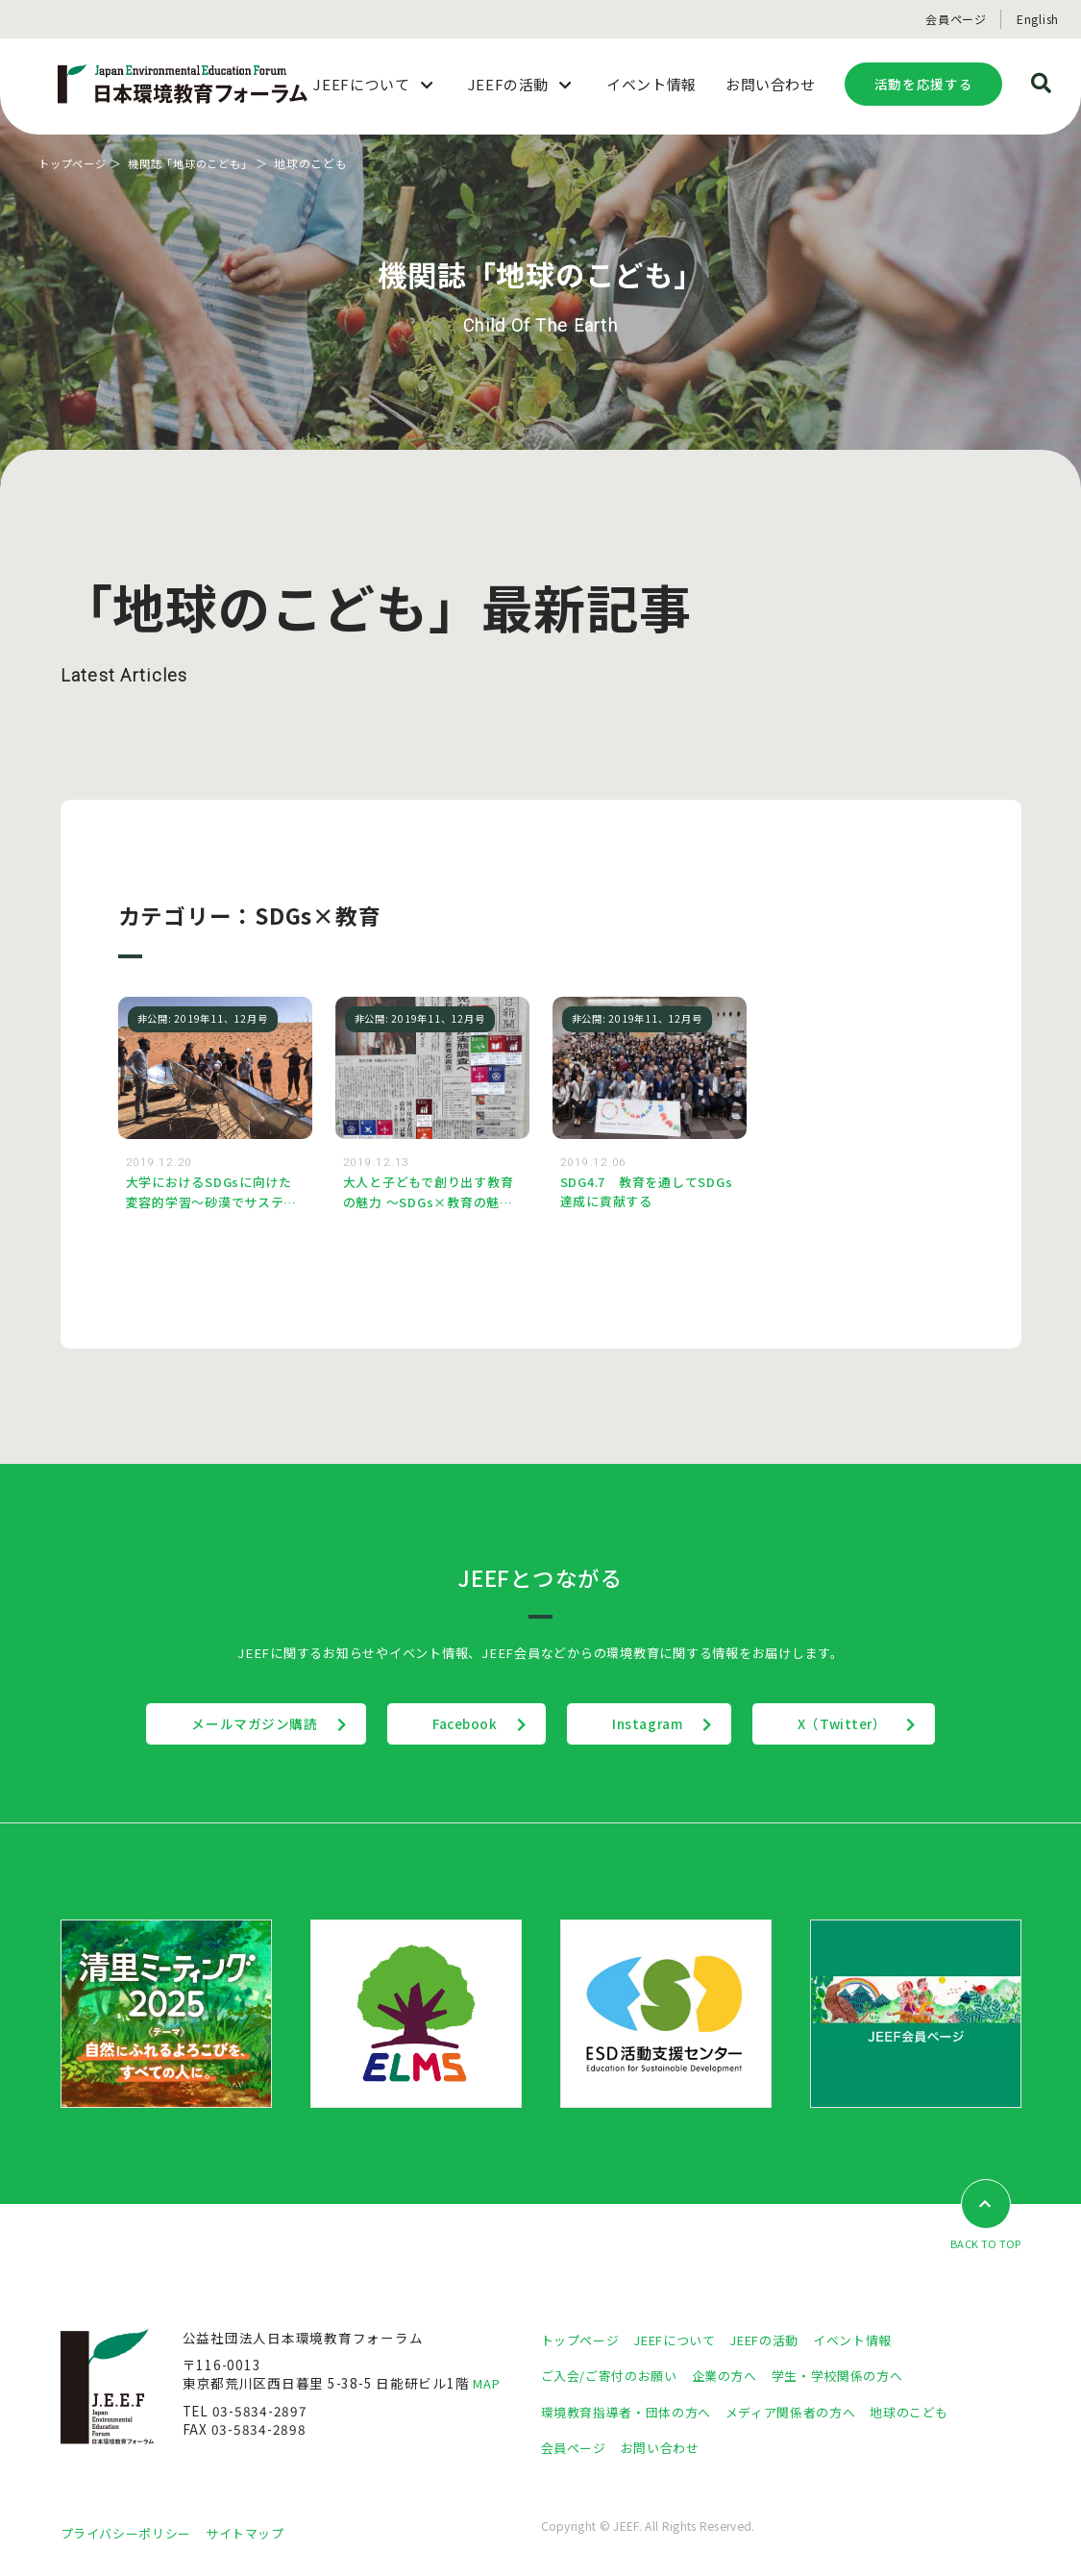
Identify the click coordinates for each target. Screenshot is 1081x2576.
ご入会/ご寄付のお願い (614, 2377)
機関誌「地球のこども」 (201, 163)
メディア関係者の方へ (807, 2413)
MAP (488, 2385)
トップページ (75, 163)
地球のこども (934, 2413)
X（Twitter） (880, 1725)
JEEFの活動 (779, 2341)
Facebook (452, 1725)
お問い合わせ (668, 2449)
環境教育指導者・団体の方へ (632, 2413)
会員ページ (956, 19)
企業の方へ (736, 2377)
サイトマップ (257, 2534)
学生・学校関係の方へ (856, 2377)
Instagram (661, 1725)
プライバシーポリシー (131, 2534)
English (1038, 19)
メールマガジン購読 (218, 1725)
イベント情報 (873, 2341)
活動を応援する (923, 83)
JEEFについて (683, 2341)
